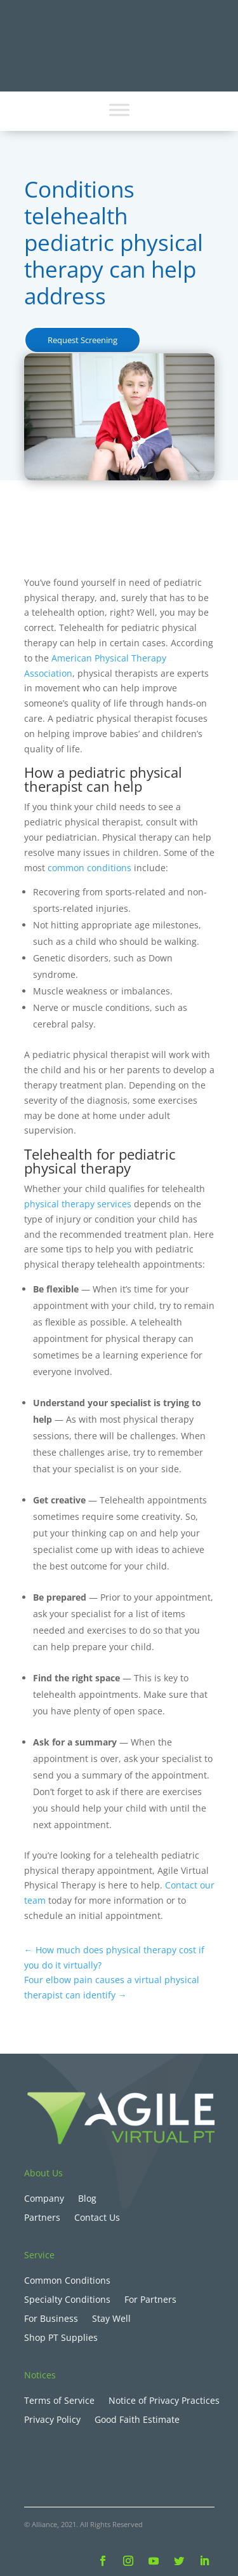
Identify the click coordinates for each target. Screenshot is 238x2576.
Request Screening (82, 340)
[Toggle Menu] (119, 110)
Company (44, 2199)
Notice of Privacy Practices (164, 2401)
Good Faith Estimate (137, 2420)
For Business (51, 2319)
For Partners (150, 2300)
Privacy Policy (52, 2420)
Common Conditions (67, 2281)
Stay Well (111, 2319)
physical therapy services (77, 1204)
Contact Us (97, 2218)
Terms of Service (59, 2401)
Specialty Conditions (67, 2300)
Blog (87, 2199)
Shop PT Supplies (61, 2338)
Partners (42, 2218)
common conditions (89, 868)
